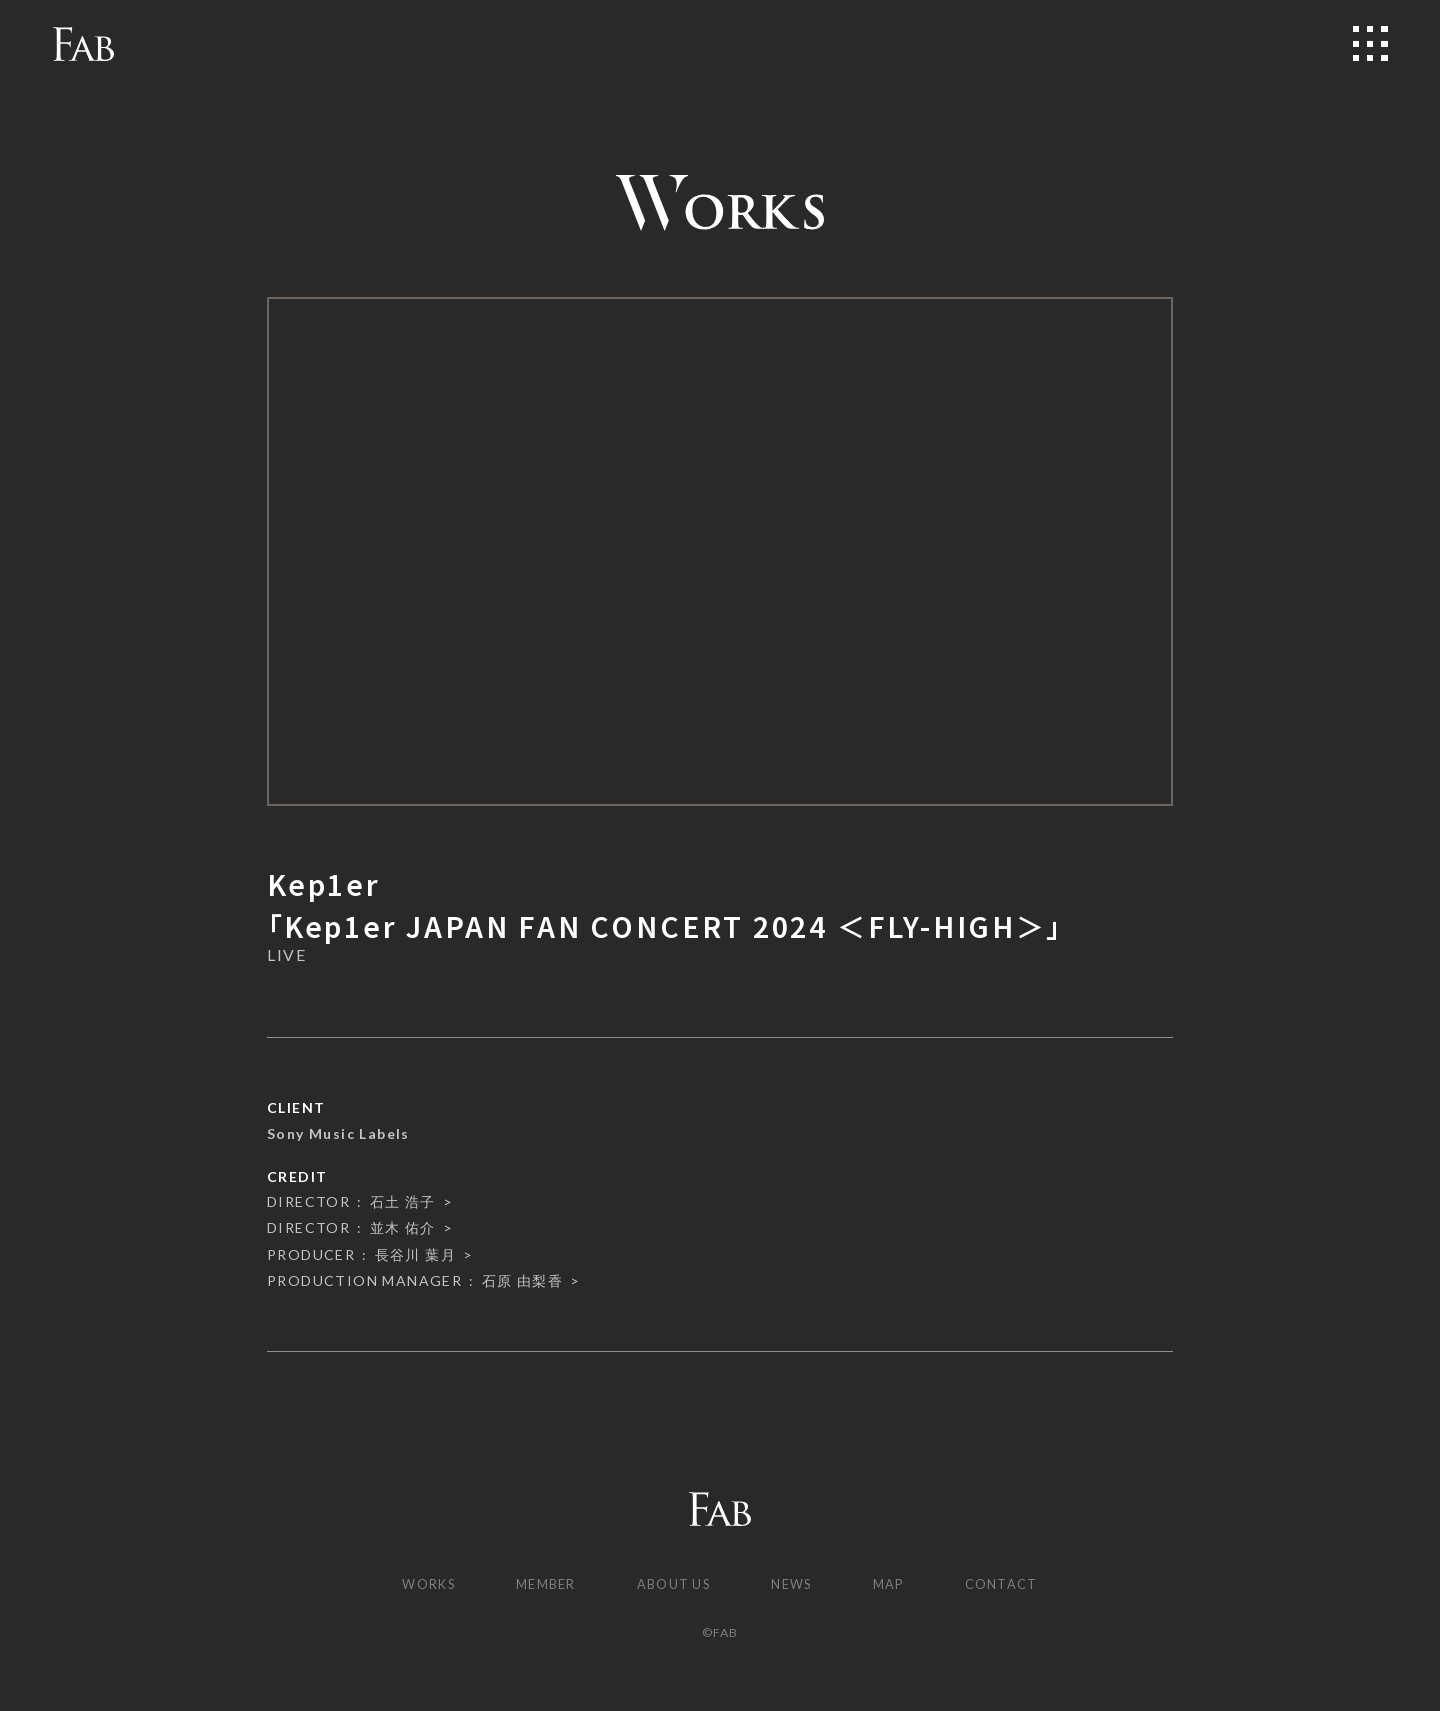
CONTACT (1018, 1585)
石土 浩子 (403, 1201)
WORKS (411, 1585)
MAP (898, 1585)
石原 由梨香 (522, 1280)
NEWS (798, 1585)
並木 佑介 (403, 1227)
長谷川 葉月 (415, 1254)
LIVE (286, 955)
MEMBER (536, 1585)
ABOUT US (671, 1585)
